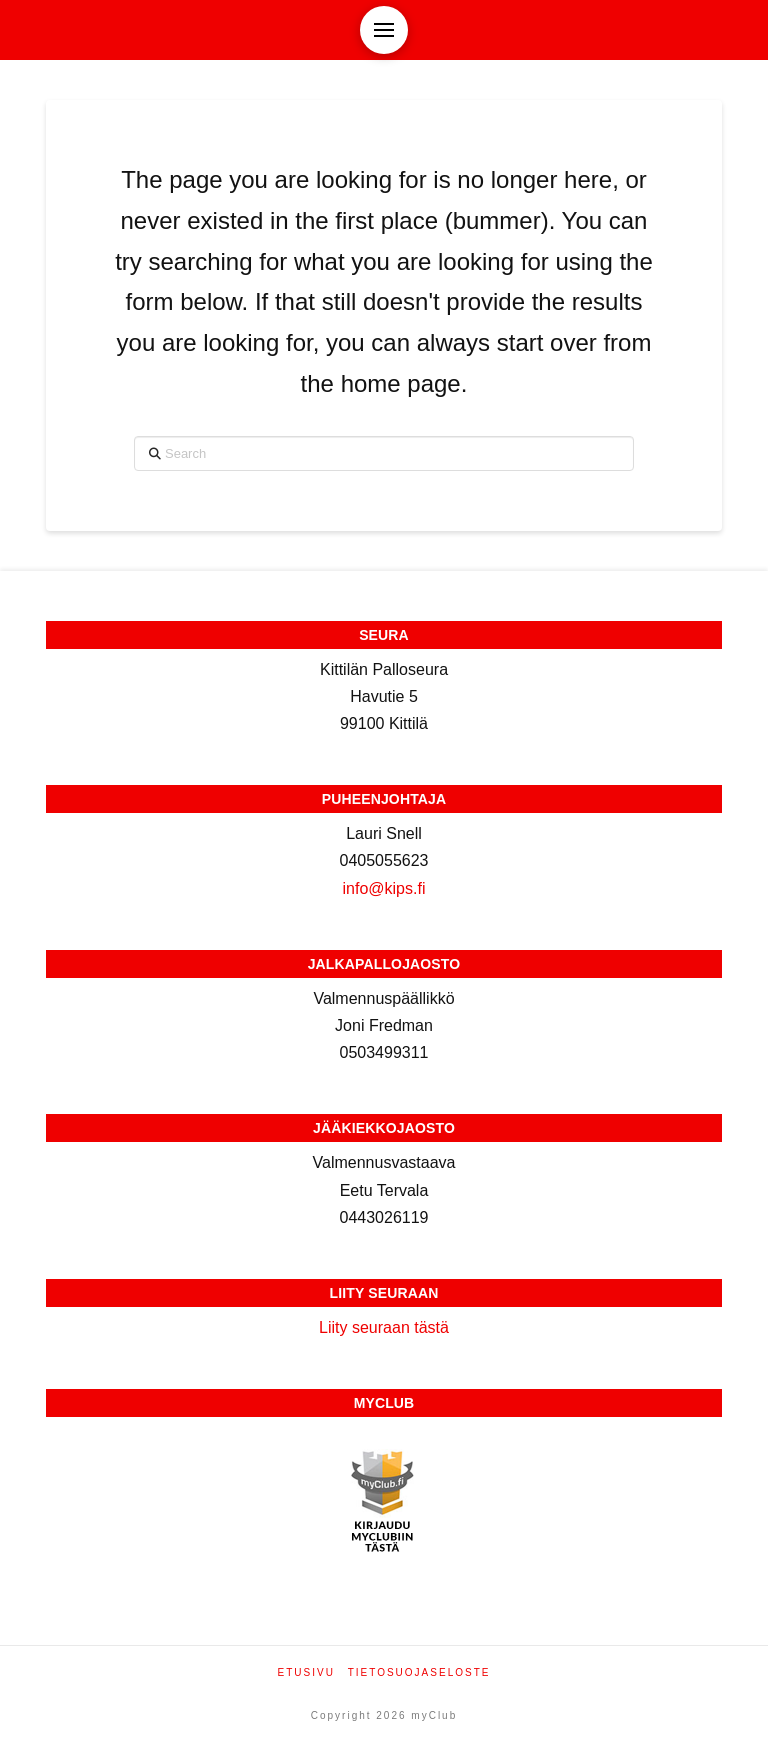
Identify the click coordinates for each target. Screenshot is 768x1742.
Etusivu (306, 1672)
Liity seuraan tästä (384, 1327)
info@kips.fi (384, 888)
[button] (384, 30)
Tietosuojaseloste (419, 1672)
